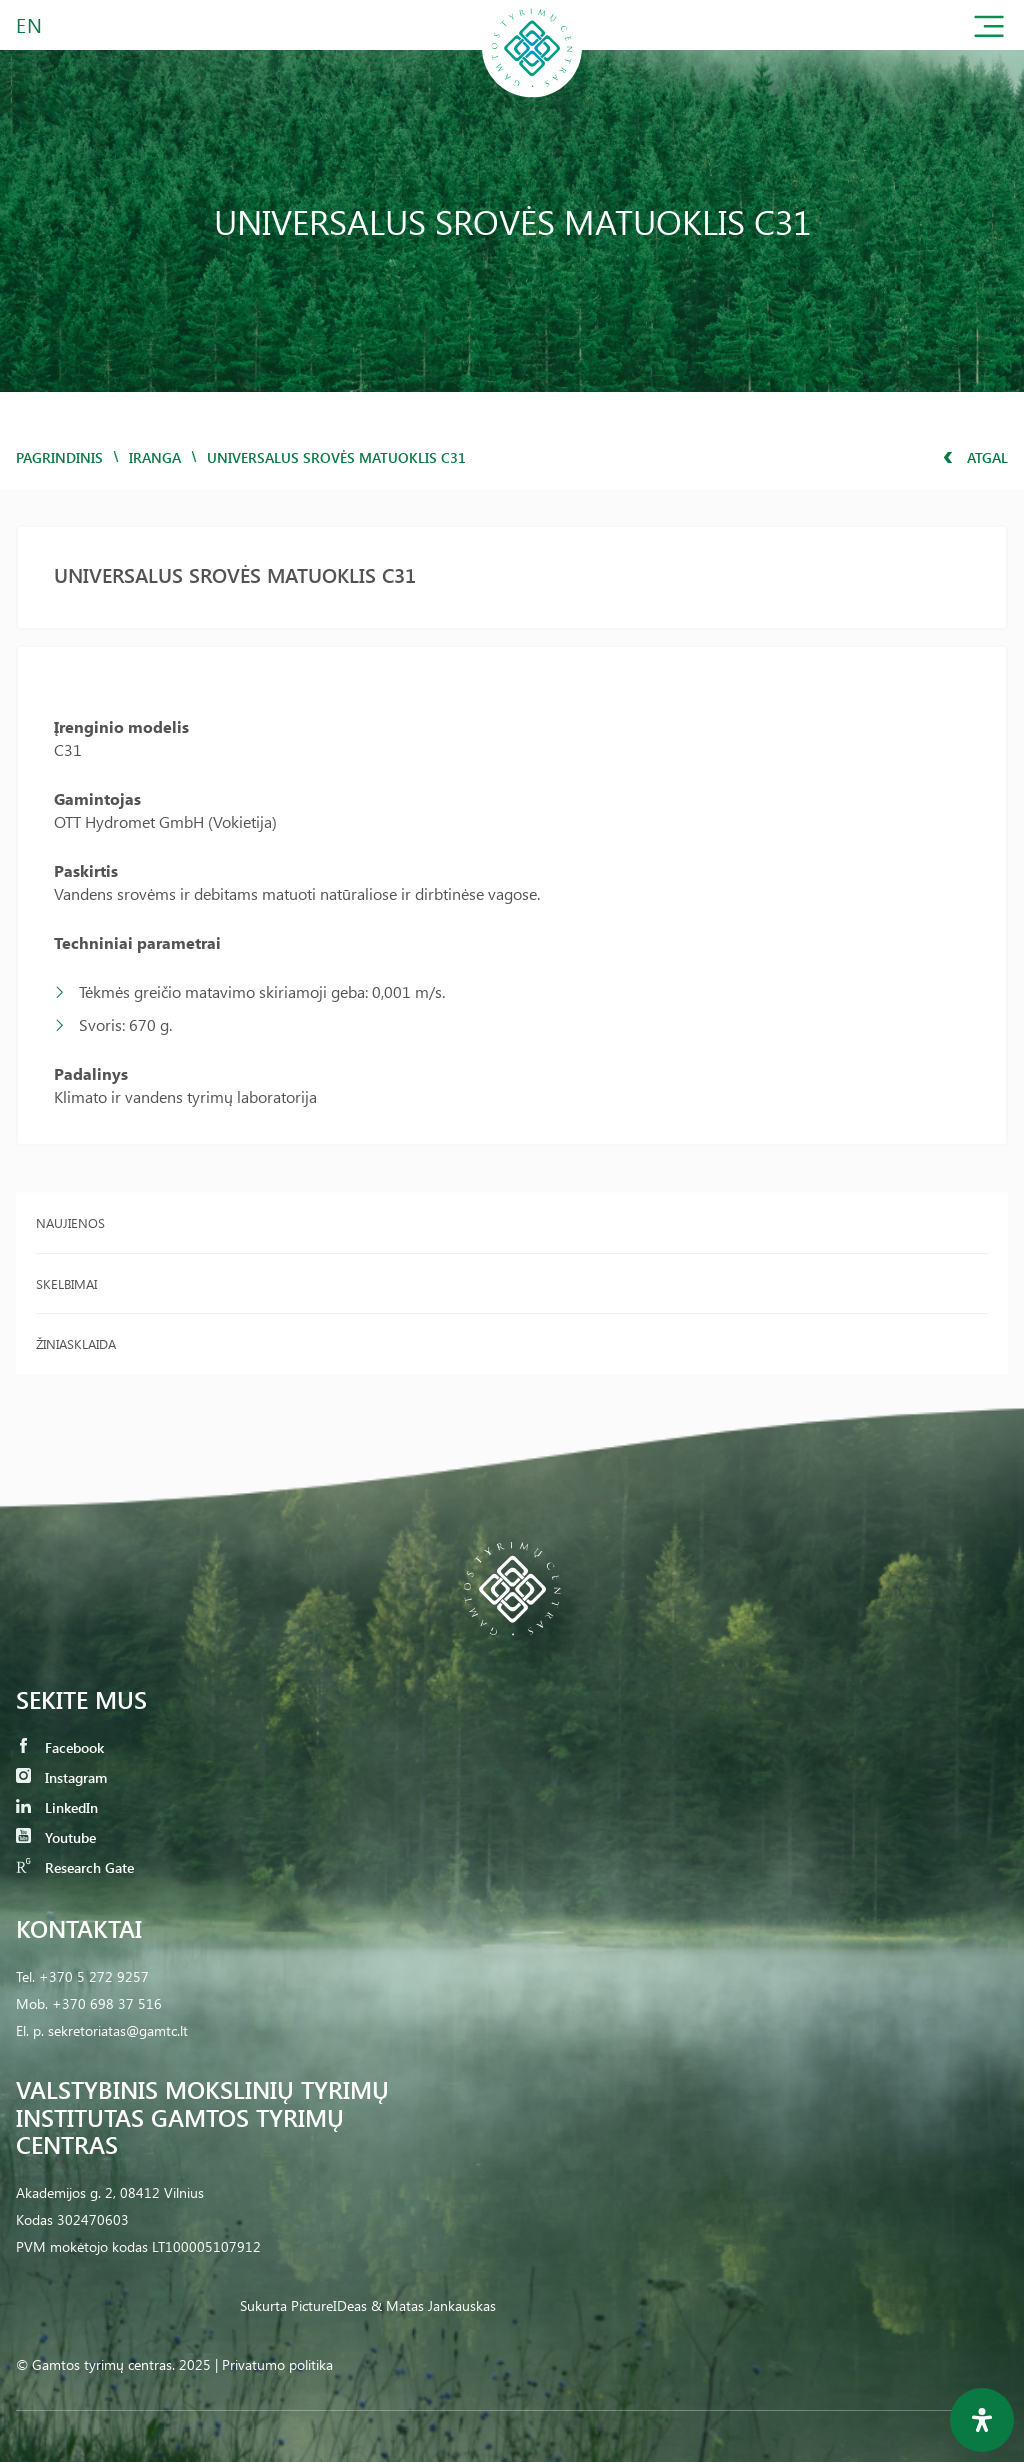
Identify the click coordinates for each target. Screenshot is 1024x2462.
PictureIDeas (329, 2305)
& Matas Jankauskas (433, 2305)
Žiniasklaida (76, 1343)
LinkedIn (57, 1807)
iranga (155, 457)
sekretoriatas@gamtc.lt (118, 2030)
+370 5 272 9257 (94, 1976)
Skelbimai (66, 1283)
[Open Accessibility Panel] (982, 2420)
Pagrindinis (59, 457)
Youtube (56, 1837)
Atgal (975, 457)
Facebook (60, 1747)
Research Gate (75, 1867)
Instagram (61, 1777)
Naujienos (70, 1222)
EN (30, 24)
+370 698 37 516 (107, 2003)
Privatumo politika (277, 2364)
